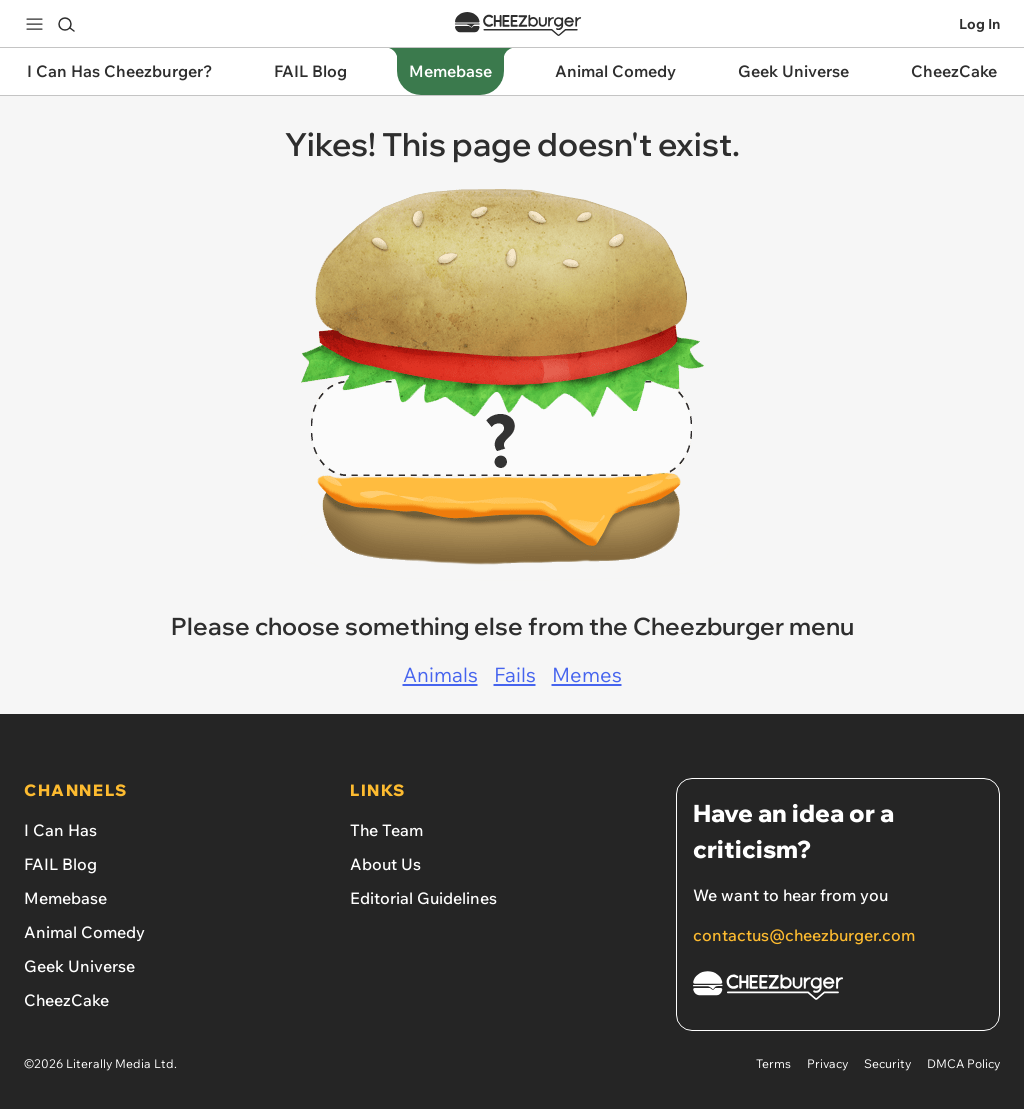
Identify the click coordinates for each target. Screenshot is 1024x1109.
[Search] (66, 24)
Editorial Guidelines (423, 898)
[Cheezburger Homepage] (838, 988)
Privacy (827, 1063)
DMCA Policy (963, 1063)
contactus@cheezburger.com (804, 935)
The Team (386, 830)
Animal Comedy (84, 932)
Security (887, 1063)
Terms (773, 1063)
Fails (515, 674)
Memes (587, 674)
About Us (385, 864)
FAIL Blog (60, 864)
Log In (979, 24)
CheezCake (66, 1000)
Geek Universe (79, 966)
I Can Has (60, 830)
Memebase (65, 898)
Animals (440, 674)
